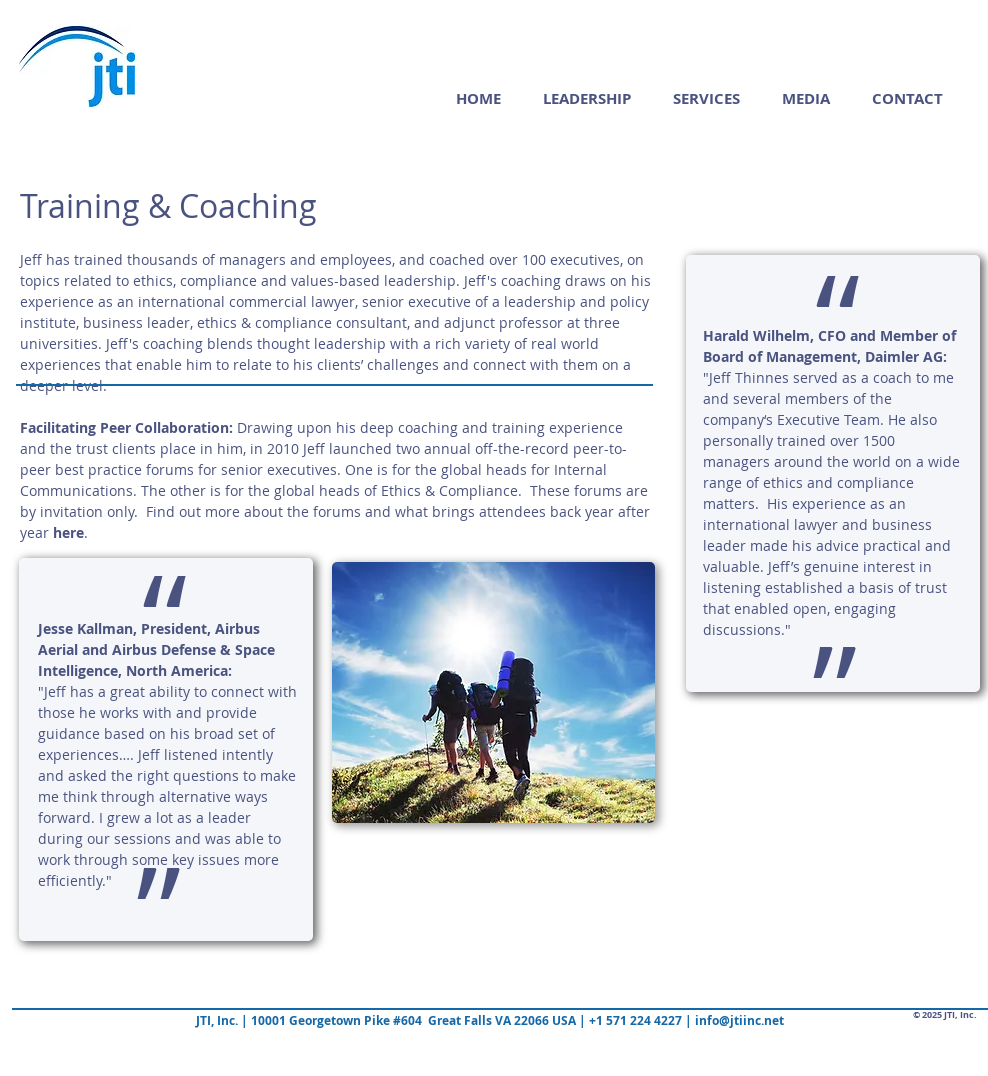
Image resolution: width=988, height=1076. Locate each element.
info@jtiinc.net (739, 1020)
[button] (706, 98)
